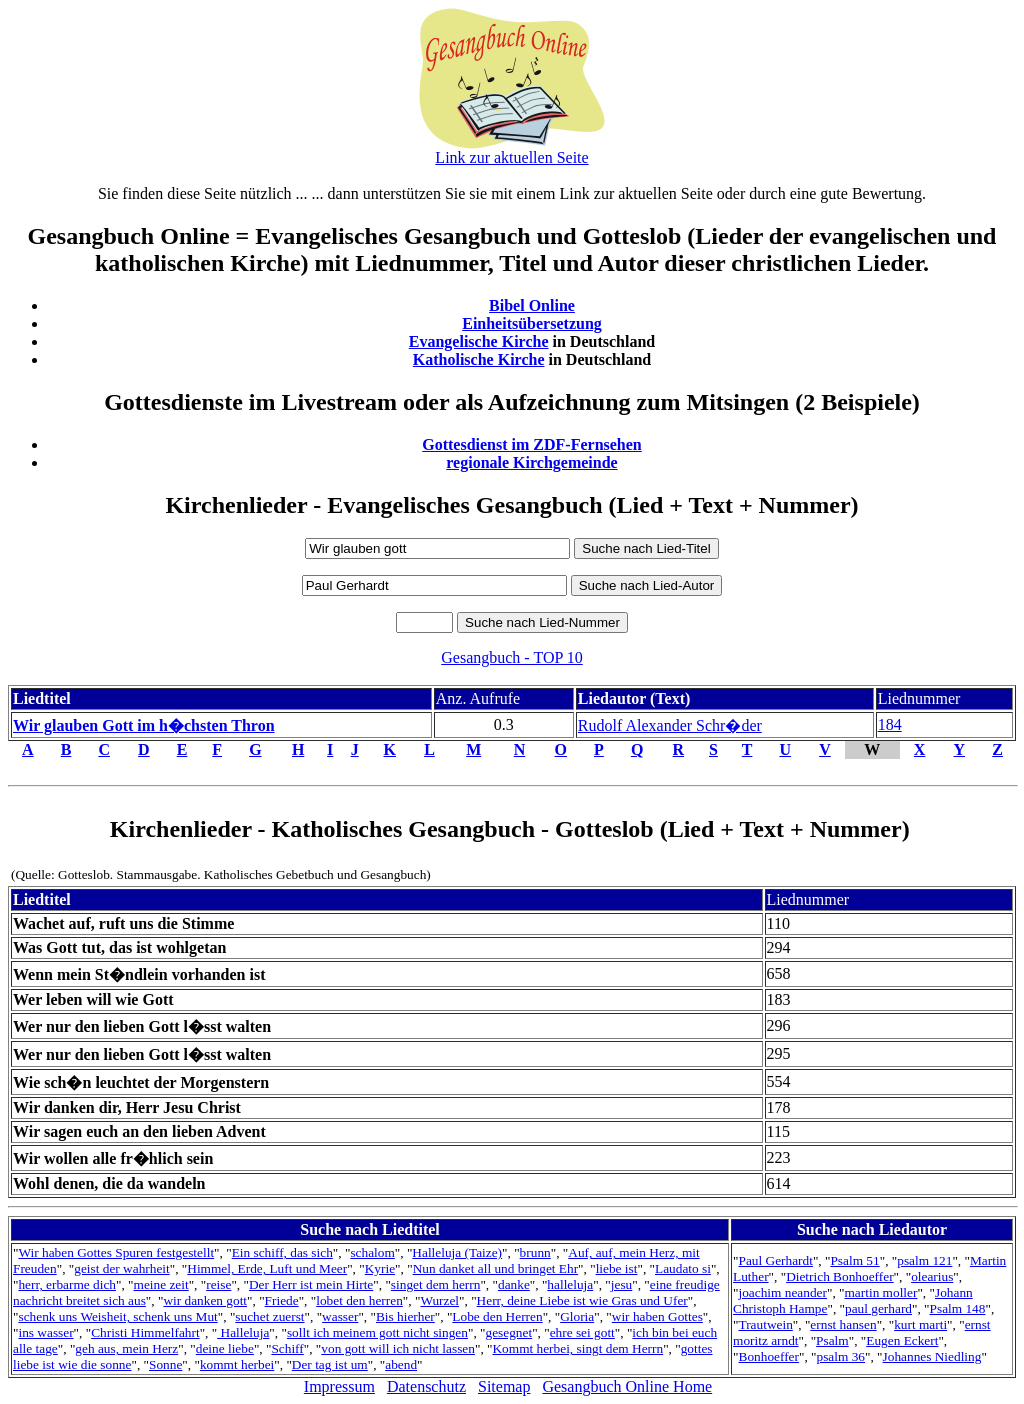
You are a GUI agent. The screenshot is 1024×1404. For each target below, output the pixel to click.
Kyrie (380, 1268)
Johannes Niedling (932, 1356)
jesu (621, 1284)
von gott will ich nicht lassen (398, 1348)
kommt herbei (237, 1364)
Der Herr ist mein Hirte (311, 1284)
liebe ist (617, 1268)
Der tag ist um (330, 1364)
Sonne (165, 1364)
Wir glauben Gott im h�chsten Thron (144, 725)
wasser (340, 1316)
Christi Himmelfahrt (145, 1332)
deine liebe (225, 1348)
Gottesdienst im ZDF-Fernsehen (532, 444)
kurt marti (920, 1324)
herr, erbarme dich (67, 1284)
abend (401, 1364)
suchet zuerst (269, 1316)
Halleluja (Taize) (457, 1252)
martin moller (881, 1292)
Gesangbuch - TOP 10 (511, 657)
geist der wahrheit (121, 1268)
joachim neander (783, 1292)
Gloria (577, 1316)
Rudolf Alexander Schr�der (670, 725)
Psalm (832, 1340)
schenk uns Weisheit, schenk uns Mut (117, 1316)
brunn (535, 1252)
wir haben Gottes (657, 1316)
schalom (372, 1252)
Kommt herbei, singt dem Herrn (577, 1348)
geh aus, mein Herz (126, 1348)
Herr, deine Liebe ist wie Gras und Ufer (582, 1300)
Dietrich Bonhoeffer (839, 1276)
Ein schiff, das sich (282, 1252)
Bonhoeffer (769, 1356)
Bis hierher (405, 1316)
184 (890, 724)
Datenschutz (426, 1386)
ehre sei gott (582, 1332)
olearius (932, 1276)
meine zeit (161, 1284)
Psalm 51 (854, 1260)
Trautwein (766, 1324)
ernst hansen (843, 1324)
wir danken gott (205, 1300)
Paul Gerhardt (776, 1260)
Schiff (287, 1348)
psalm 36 (841, 1356)
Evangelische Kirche (479, 341)
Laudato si (683, 1268)
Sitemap (504, 1386)
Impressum (339, 1386)
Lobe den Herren (497, 1316)
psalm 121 (924, 1260)
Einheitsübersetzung (532, 323)
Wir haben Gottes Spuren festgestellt (116, 1252)
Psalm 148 (958, 1308)
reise (218, 1284)
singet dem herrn (436, 1284)
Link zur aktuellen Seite (511, 157)
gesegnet (508, 1332)
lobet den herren (359, 1300)
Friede (282, 1300)
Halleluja (243, 1332)
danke (514, 1284)
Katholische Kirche (479, 359)
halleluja (570, 1284)
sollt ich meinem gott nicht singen (377, 1332)
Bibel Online (532, 305)
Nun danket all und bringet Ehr (495, 1268)
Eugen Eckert (902, 1340)
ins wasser (45, 1332)
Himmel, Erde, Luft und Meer (267, 1268)
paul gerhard (878, 1308)
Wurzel (439, 1300)
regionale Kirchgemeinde (531, 462)
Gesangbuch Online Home (627, 1386)
